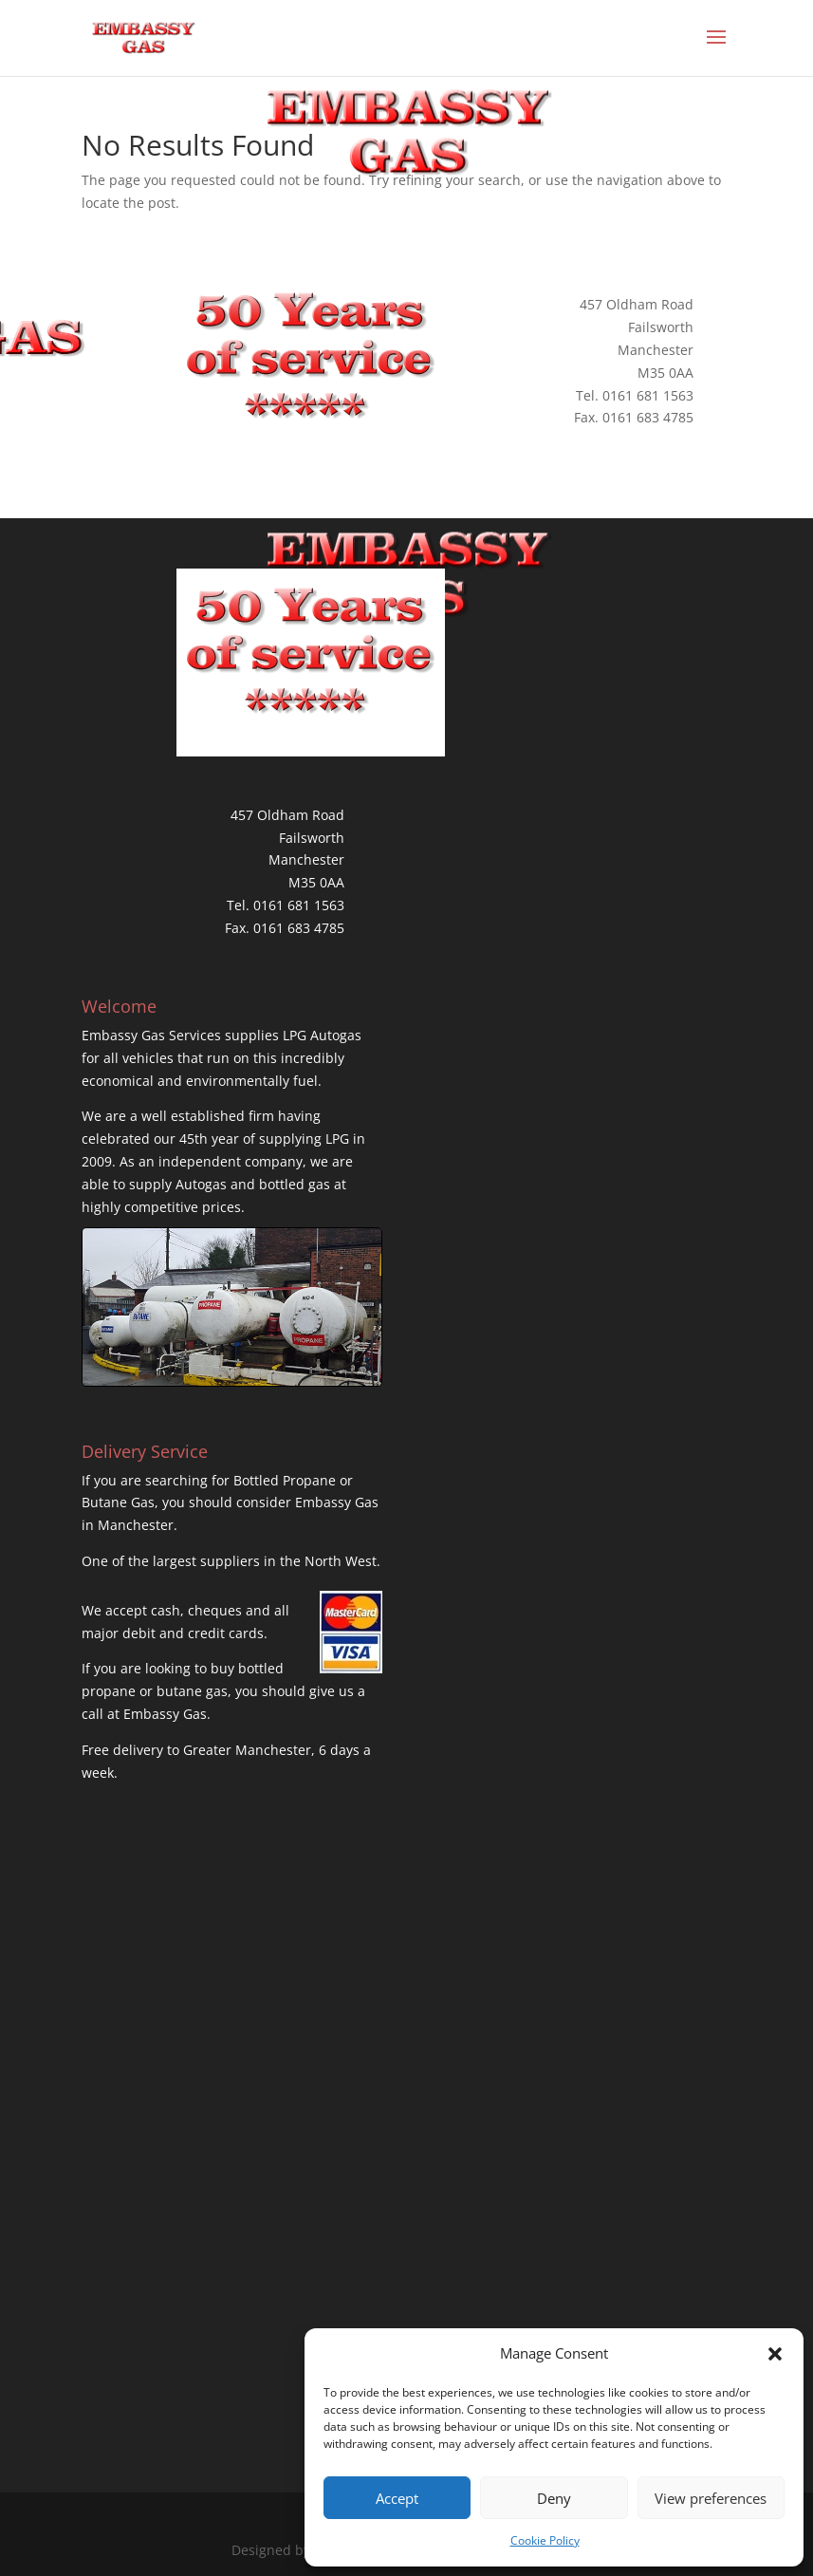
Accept (397, 2498)
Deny (554, 2498)
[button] (775, 2353)
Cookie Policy (545, 2540)
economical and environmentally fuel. (202, 1081)
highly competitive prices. (163, 1207)
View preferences (711, 2498)
